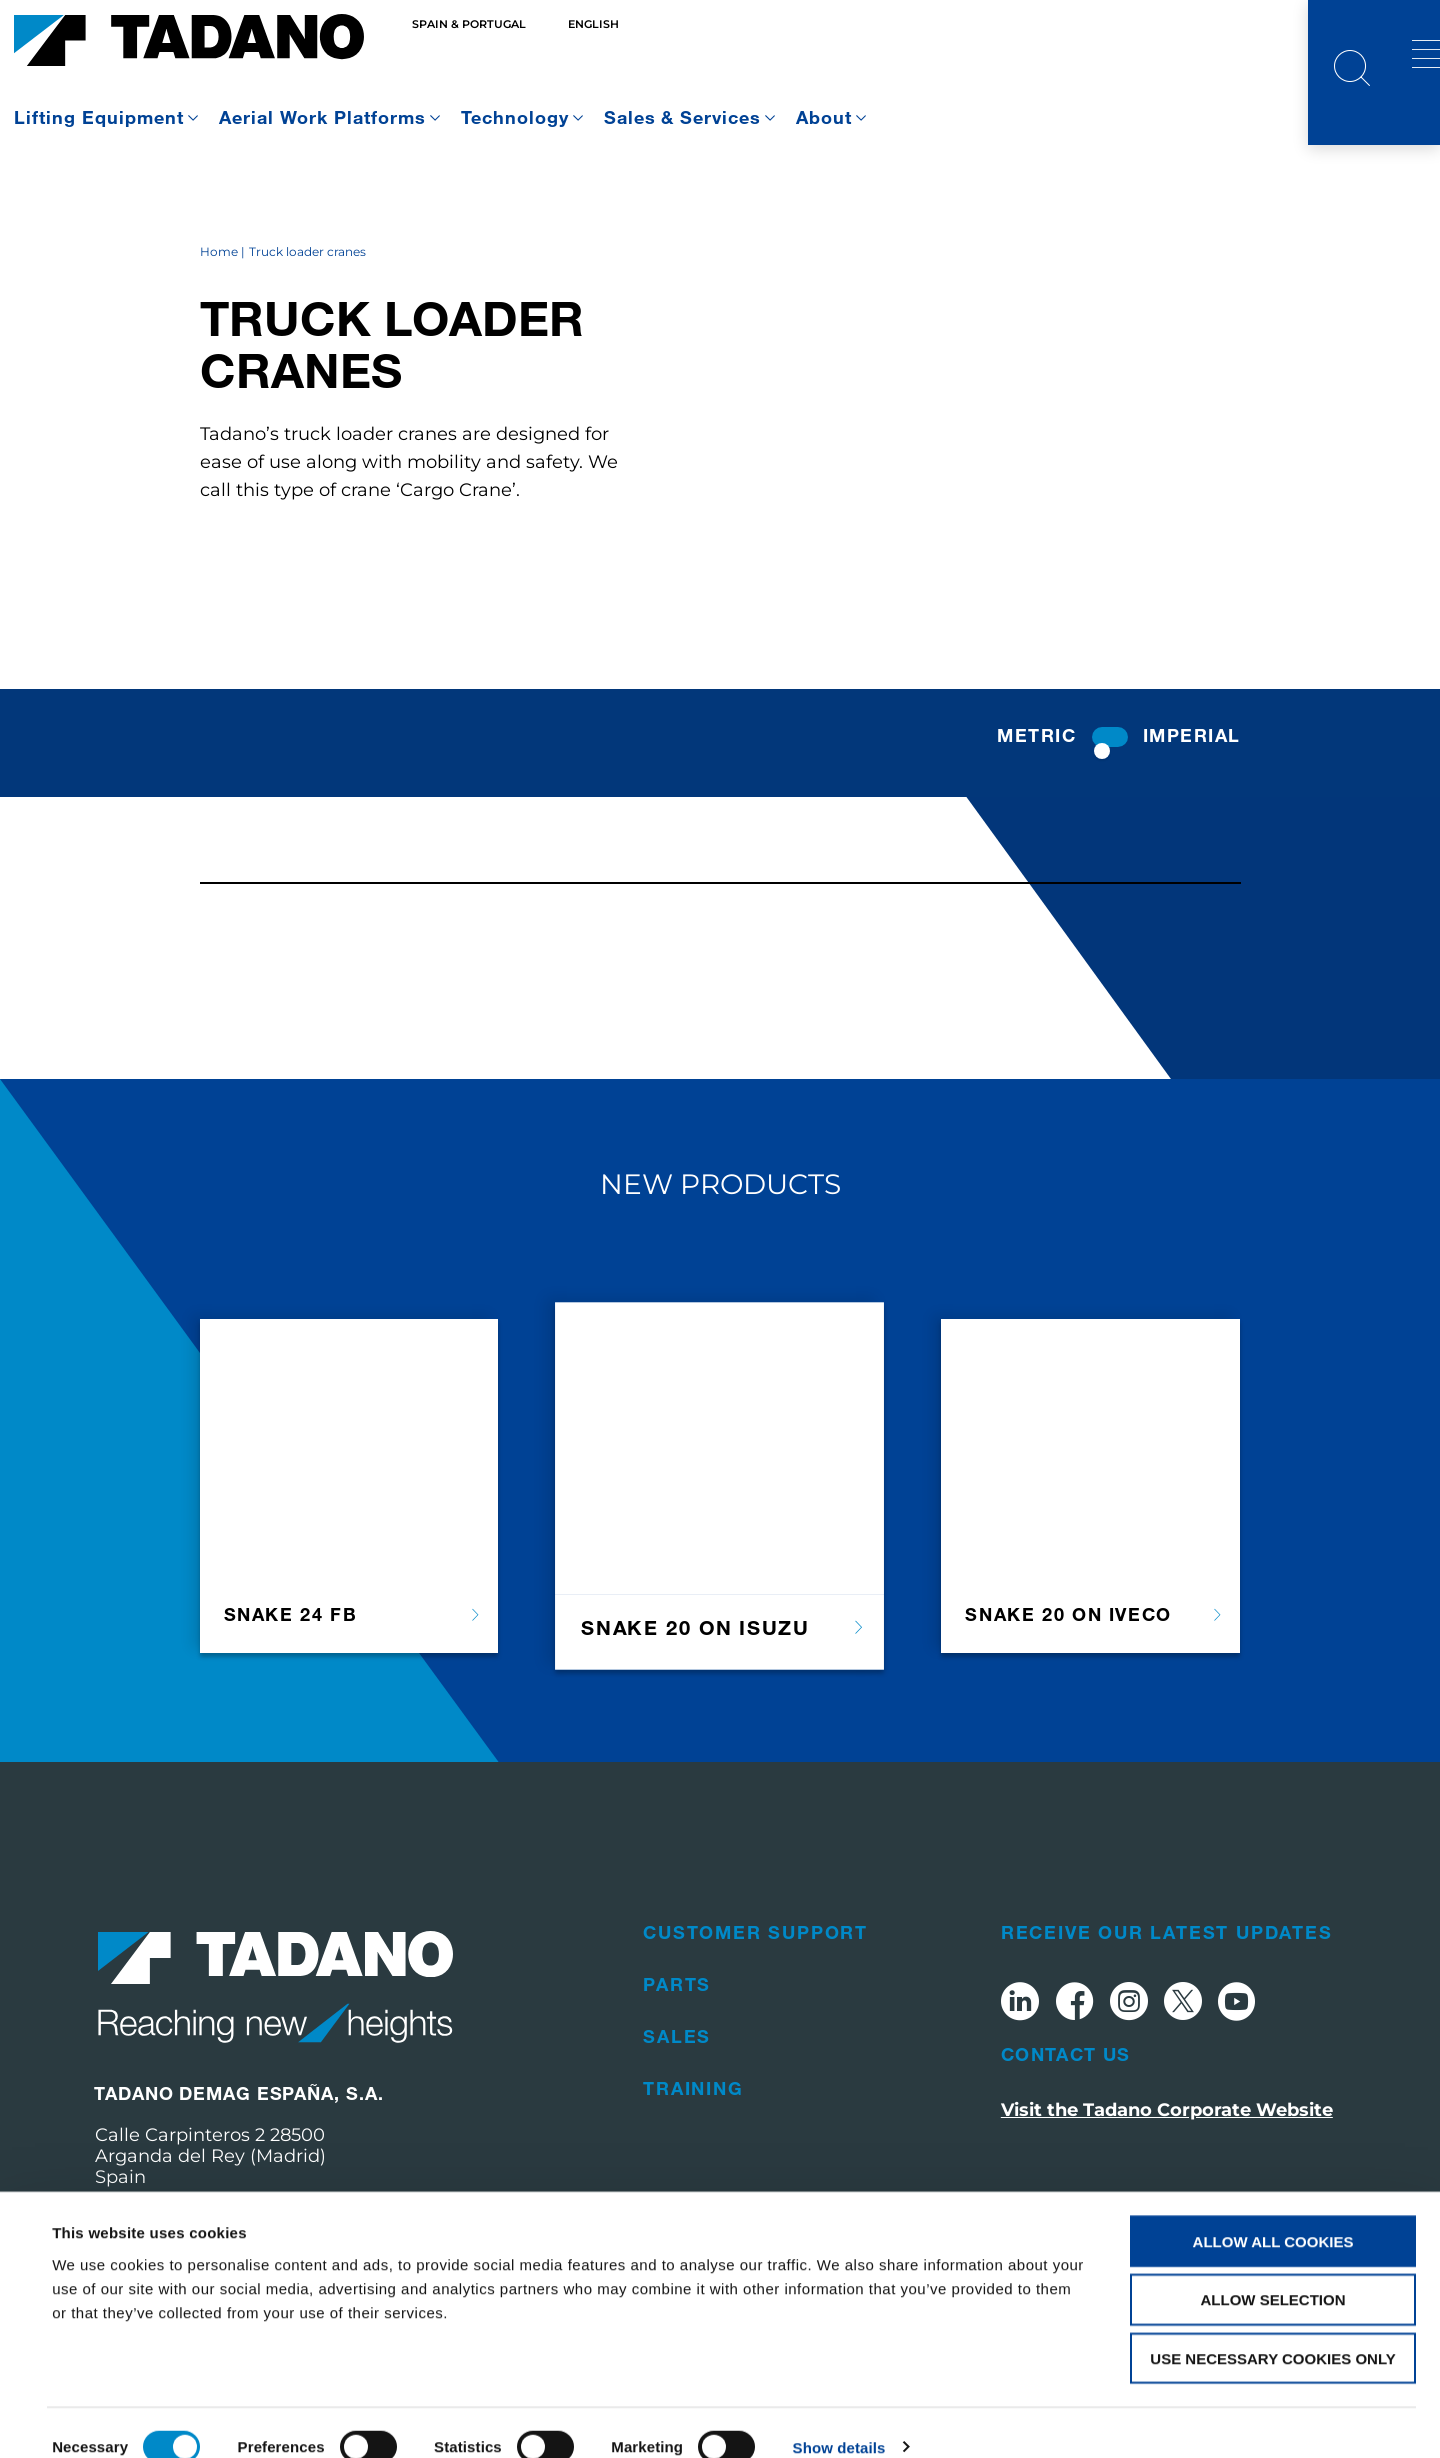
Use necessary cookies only (1272, 2330)
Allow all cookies (1273, 2212)
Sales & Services (683, 117)
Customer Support (755, 1986)
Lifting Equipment (99, 117)
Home (219, 306)
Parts (677, 2038)
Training (693, 2142)
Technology (515, 117)
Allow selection (1273, 2271)
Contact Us (1066, 2108)
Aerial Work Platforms (322, 117)
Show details (839, 2418)
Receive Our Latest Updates (1167, 1986)
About (824, 117)
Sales (677, 2090)
